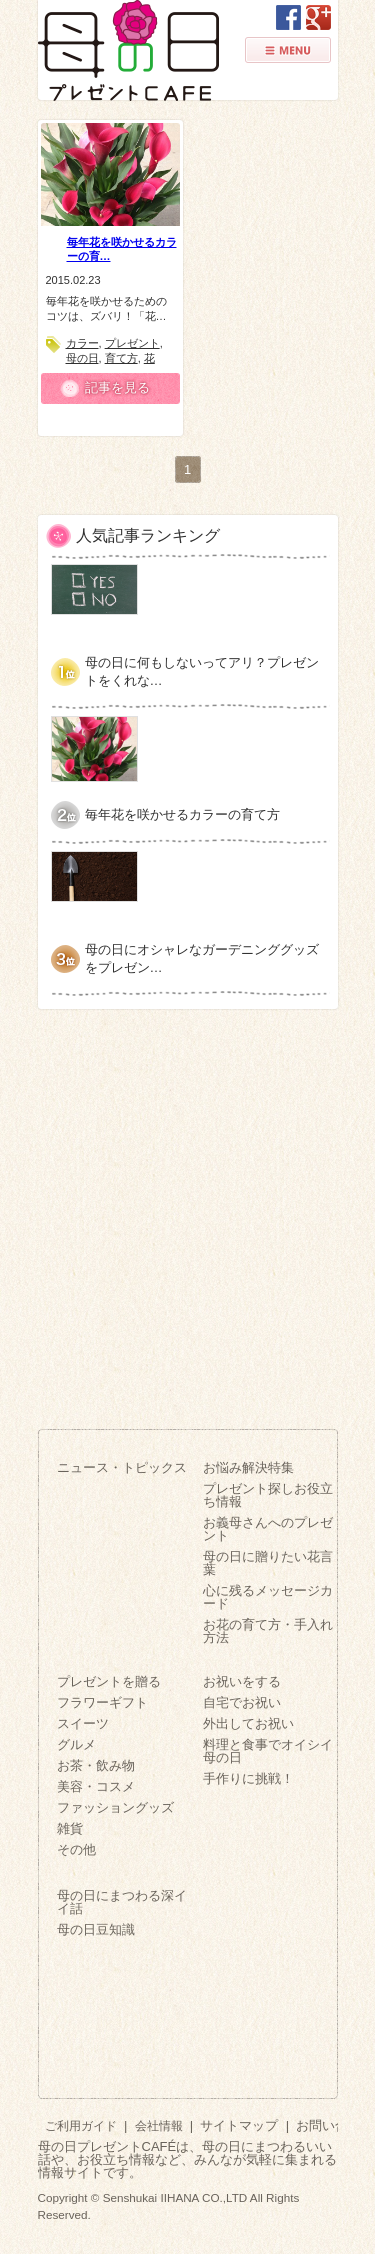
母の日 (82, 358)
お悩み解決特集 (248, 1467)
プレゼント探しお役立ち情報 (268, 1495)
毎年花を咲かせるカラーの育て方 (182, 814)
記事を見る (117, 387)
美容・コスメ (96, 1786)
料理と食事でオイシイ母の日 (268, 1751)
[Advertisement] (187, 1211)
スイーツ (83, 1723)
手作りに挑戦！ (248, 1778)
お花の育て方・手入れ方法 (268, 1631)
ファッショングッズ (115, 1807)
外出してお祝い (248, 1723)
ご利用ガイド (81, 2125)
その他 (76, 1849)
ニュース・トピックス (122, 1467)
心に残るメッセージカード (268, 1597)
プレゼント (132, 343)
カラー (82, 343)
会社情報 (159, 2125)
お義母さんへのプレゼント (268, 1529)
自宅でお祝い (242, 1702)
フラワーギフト (102, 1702)
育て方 (121, 358)
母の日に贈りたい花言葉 (268, 1563)
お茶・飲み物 (96, 1765)
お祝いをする (242, 1681)
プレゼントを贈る (109, 1681)
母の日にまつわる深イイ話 (122, 1902)
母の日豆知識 (96, 1929)
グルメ (76, 1744)
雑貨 (70, 1828)
